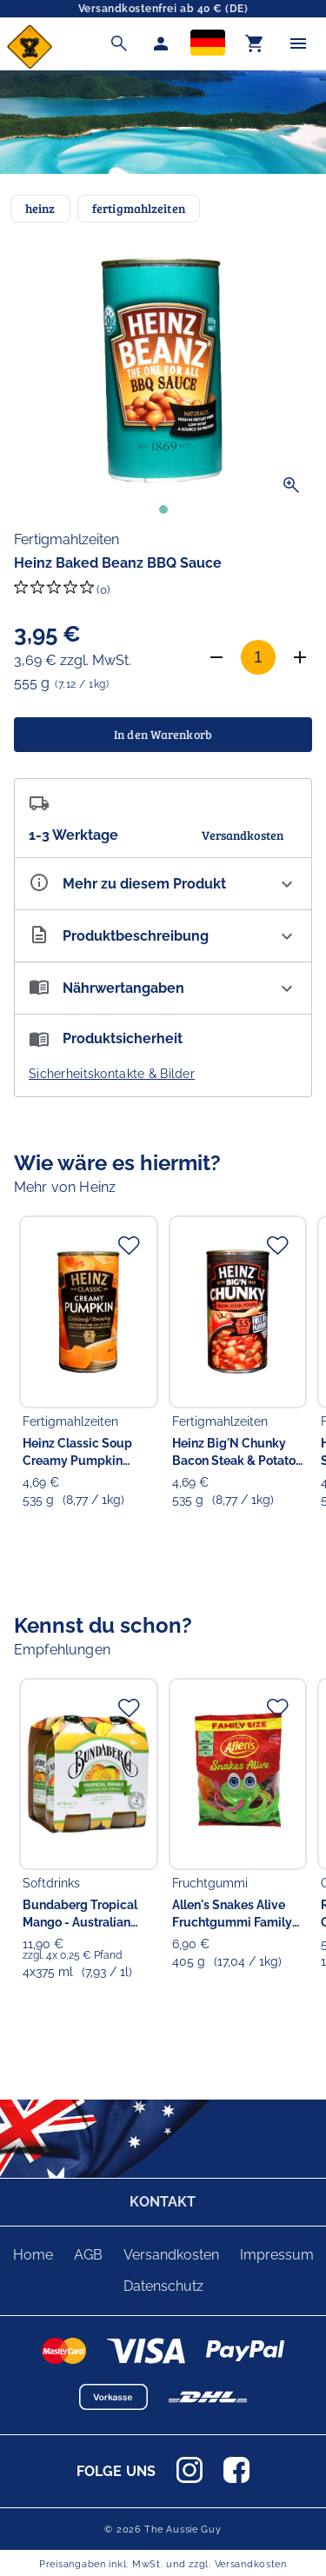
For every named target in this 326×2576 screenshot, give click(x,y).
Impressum (277, 2255)
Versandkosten (171, 2255)
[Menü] (298, 43)
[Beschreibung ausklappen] (163, 936)
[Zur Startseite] (29, 65)
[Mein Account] (160, 43)
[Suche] (119, 43)
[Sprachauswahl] (207, 44)
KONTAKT (163, 2201)
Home (33, 2255)
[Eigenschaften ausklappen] (163, 883)
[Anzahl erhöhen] (300, 657)
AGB (88, 2255)
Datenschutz (163, 2286)
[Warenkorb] (254, 43)
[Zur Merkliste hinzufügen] (129, 1245)
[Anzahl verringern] (216, 657)
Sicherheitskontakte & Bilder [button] (112, 1074)
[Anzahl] (258, 657)
